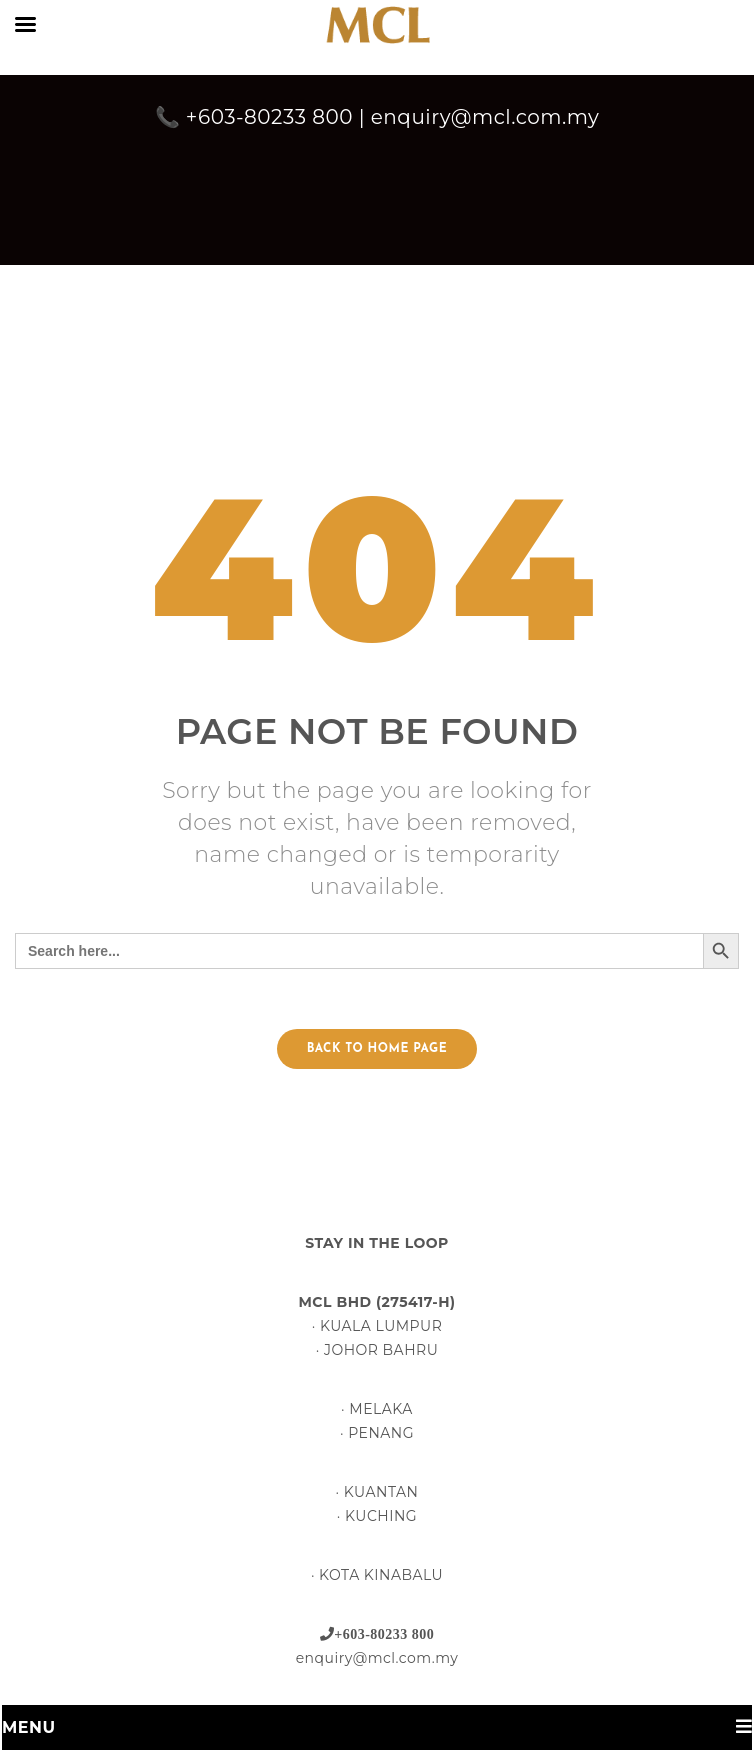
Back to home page (377, 1049)
